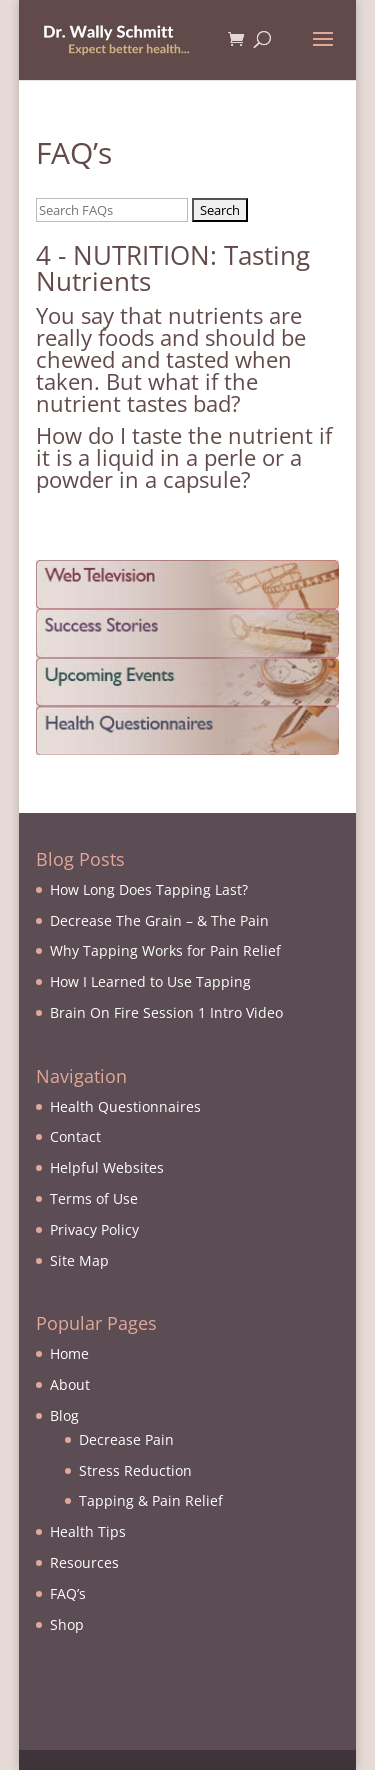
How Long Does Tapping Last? (149, 889)
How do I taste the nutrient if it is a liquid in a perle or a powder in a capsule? (184, 457)
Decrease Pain (126, 1439)
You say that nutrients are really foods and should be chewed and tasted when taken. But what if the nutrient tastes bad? (171, 359)
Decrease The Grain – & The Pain (159, 920)
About (70, 1384)
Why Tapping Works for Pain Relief (165, 950)
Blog (64, 1415)
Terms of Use (94, 1198)
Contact (75, 1136)
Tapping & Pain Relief (151, 1500)
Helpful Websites (107, 1167)
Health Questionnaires (125, 1106)
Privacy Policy (94, 1229)
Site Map (79, 1260)
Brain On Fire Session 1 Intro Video (166, 1012)
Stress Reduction (135, 1470)
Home (69, 1353)
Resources (84, 1562)
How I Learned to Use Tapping (150, 981)
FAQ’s (68, 1593)
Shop (67, 1624)
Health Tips (88, 1531)
